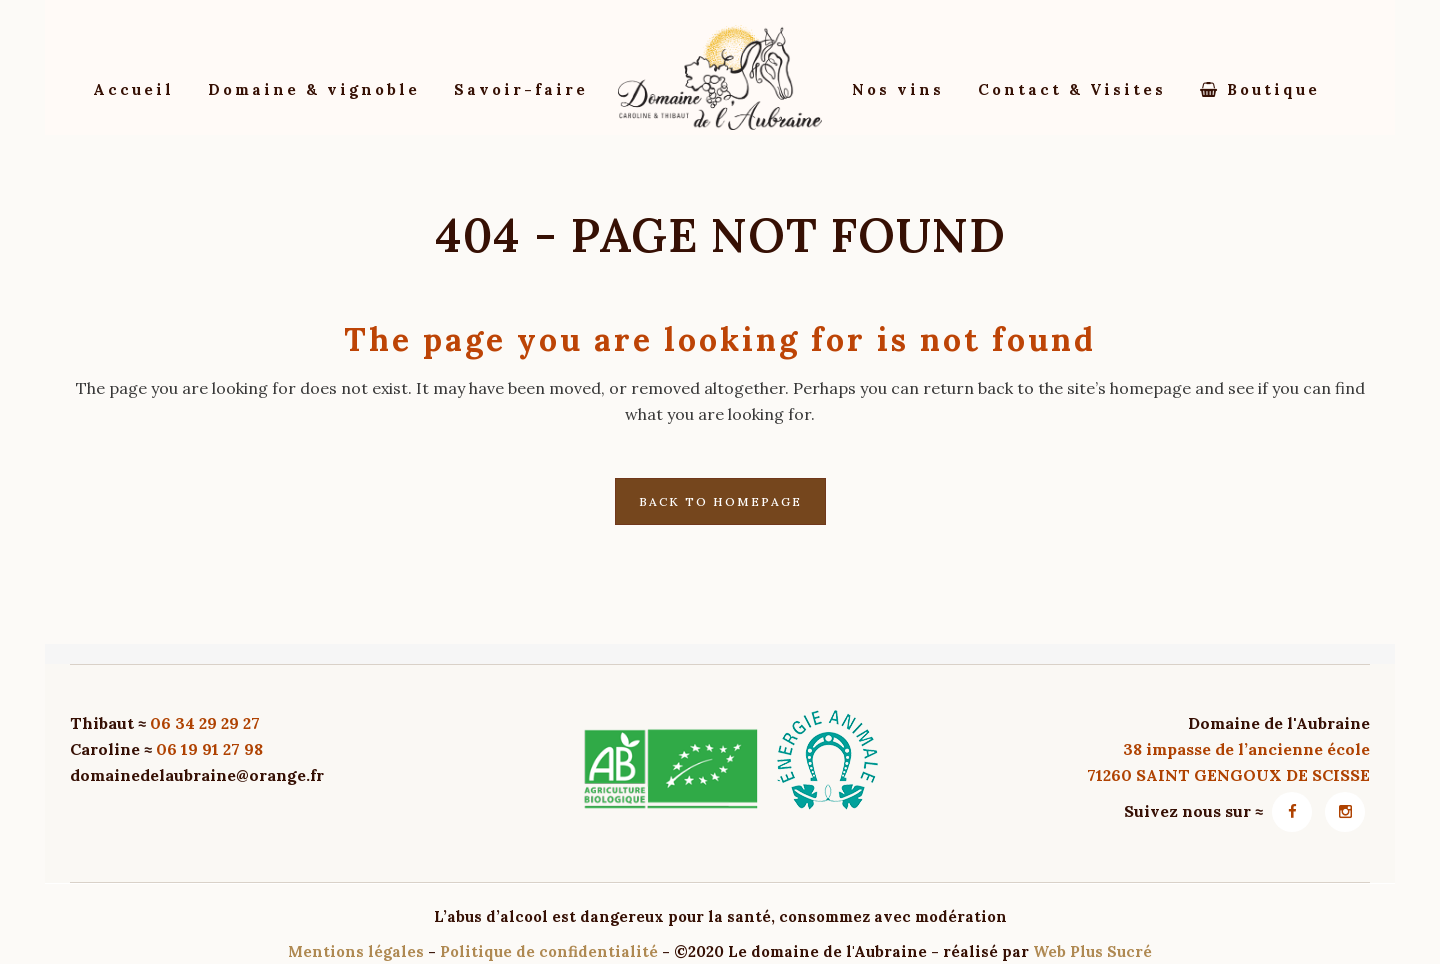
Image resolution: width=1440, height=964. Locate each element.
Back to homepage (720, 501)
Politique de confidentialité (549, 951)
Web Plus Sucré (1092, 951)
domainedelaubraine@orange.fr (197, 775)
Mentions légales (356, 951)
